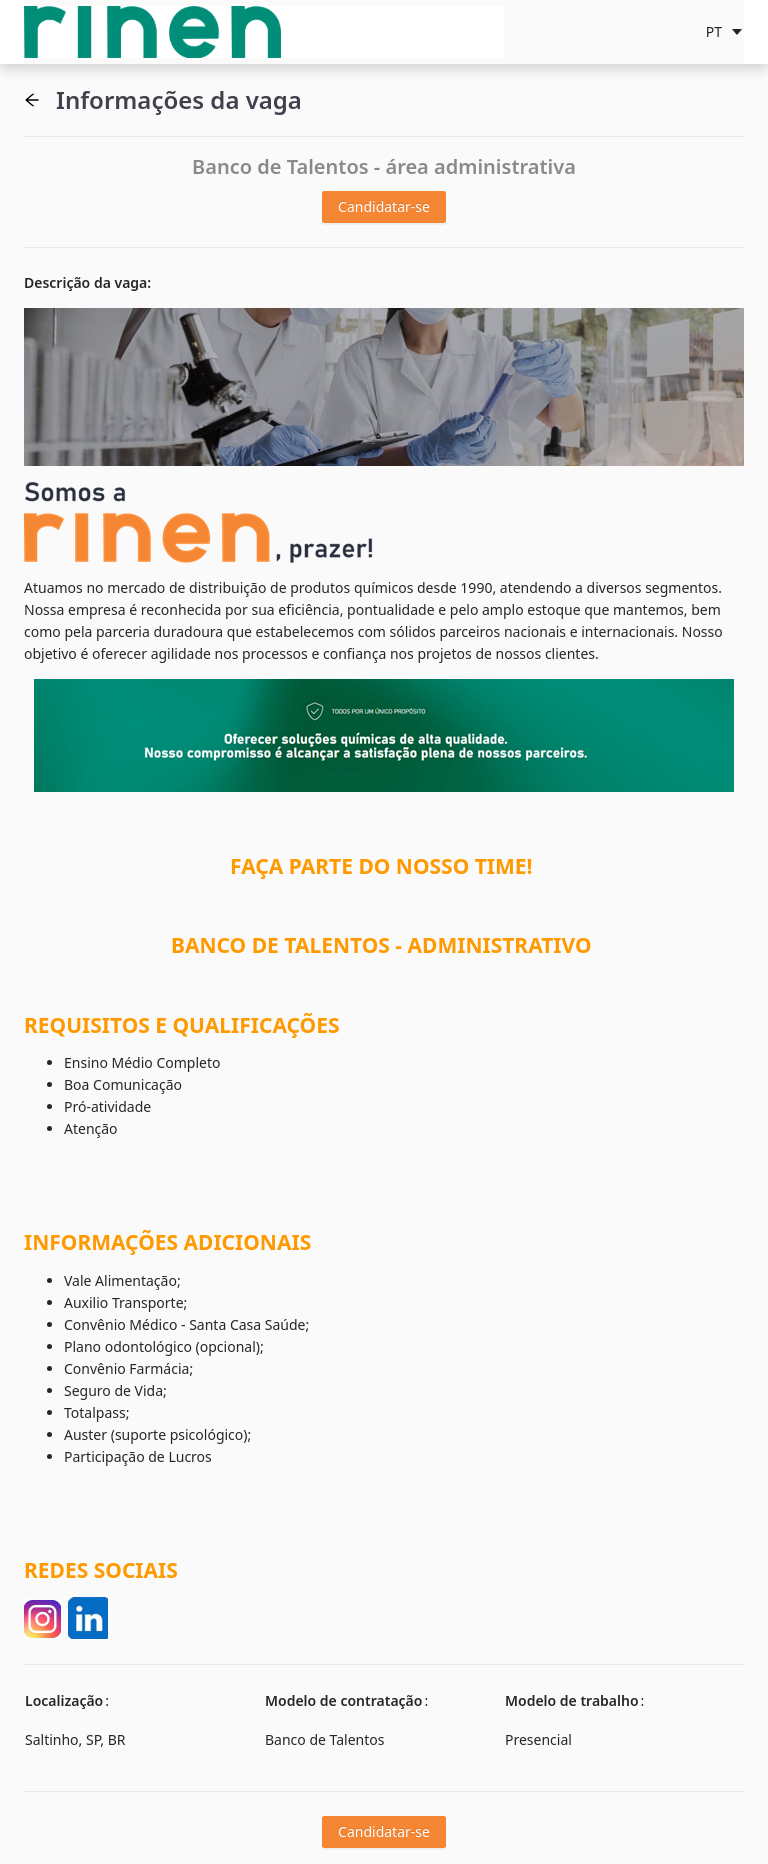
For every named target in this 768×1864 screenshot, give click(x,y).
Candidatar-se (384, 206)
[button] (32, 100)
